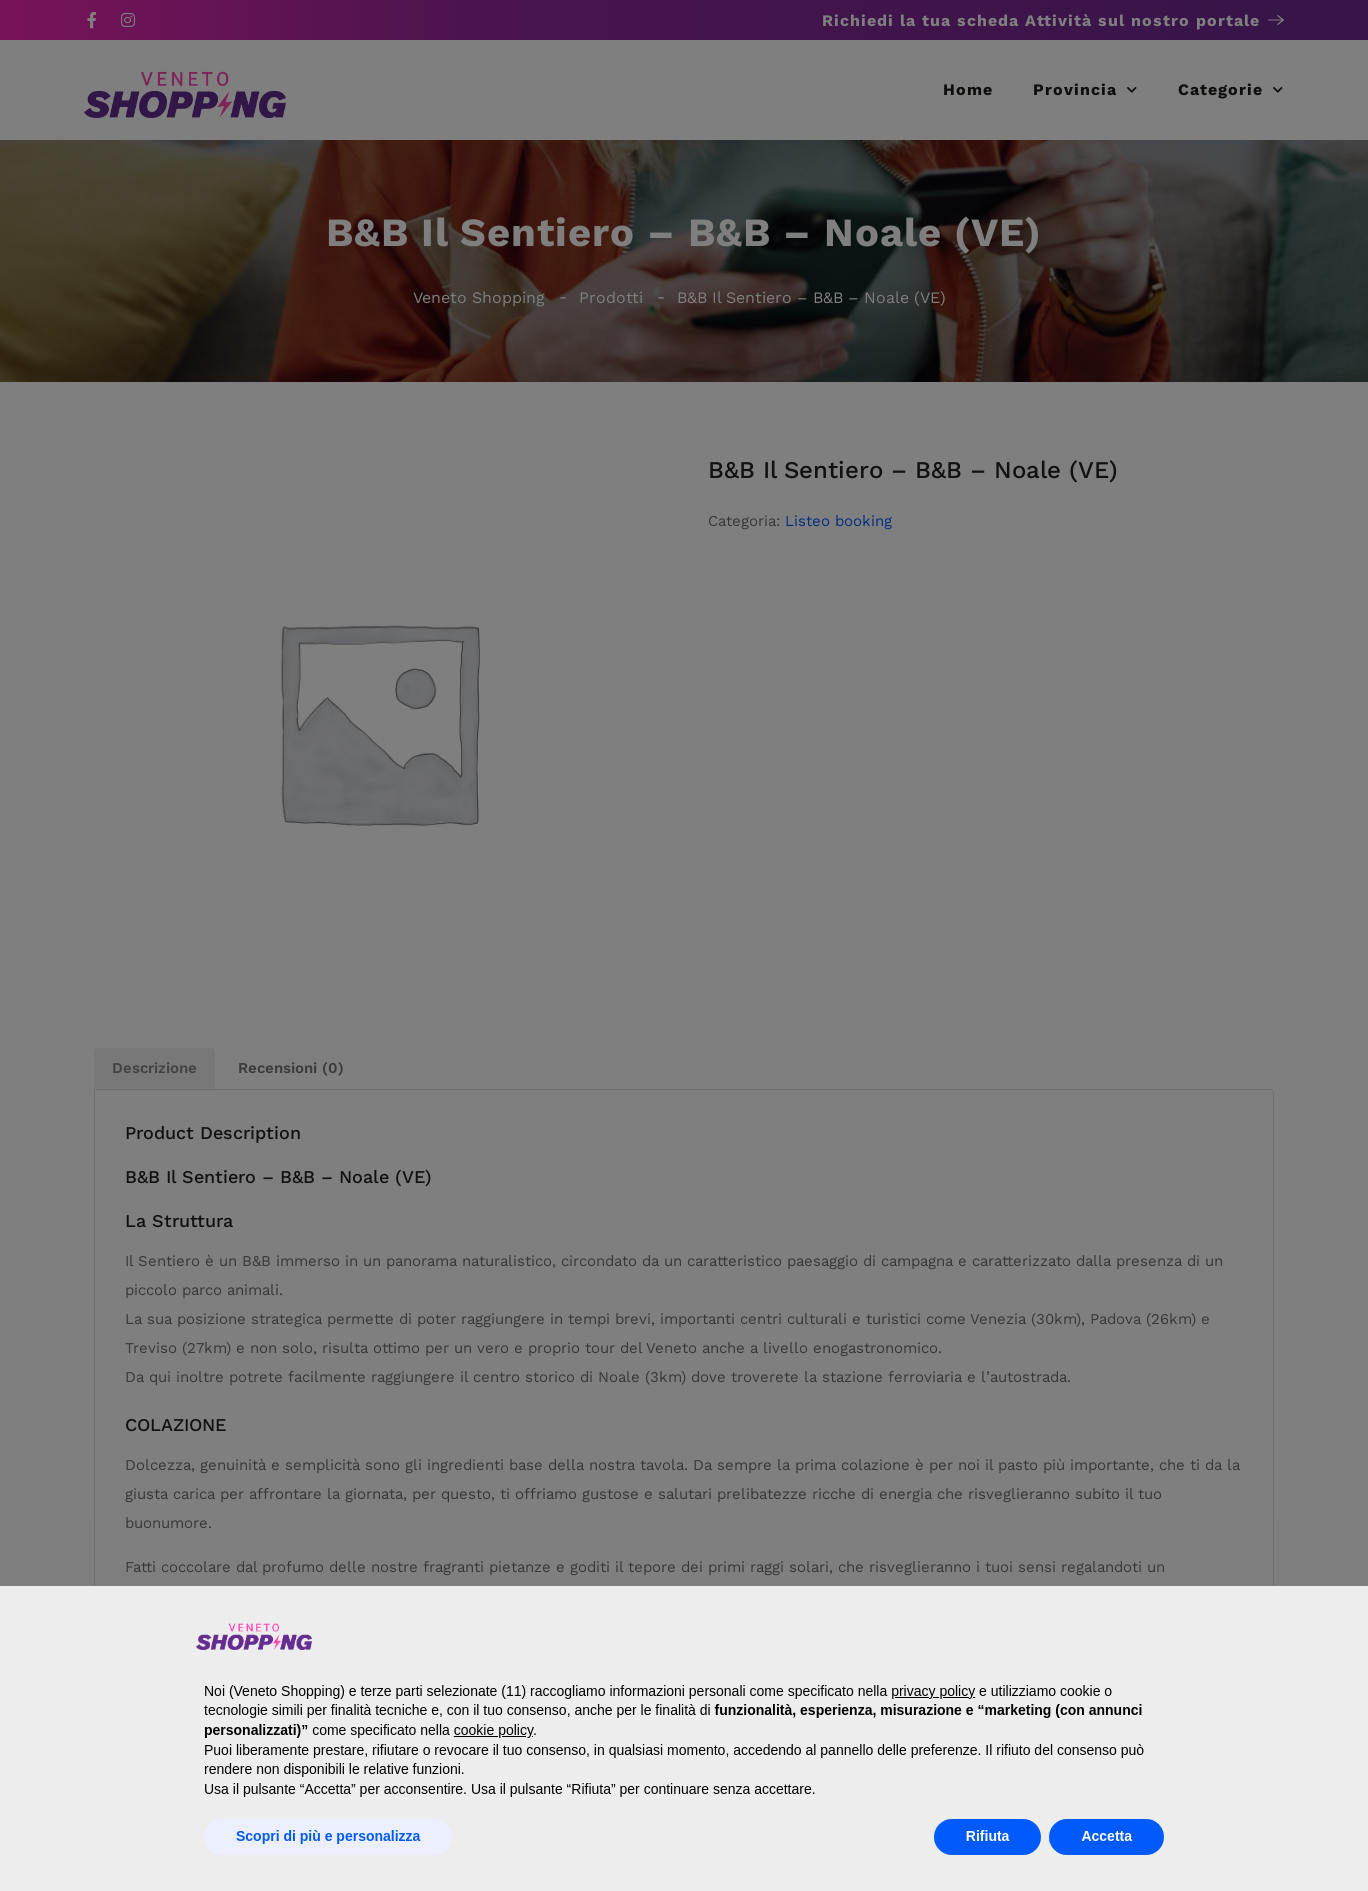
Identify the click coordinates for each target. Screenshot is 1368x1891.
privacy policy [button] (933, 1691)
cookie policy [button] (493, 1730)
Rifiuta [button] (988, 1836)
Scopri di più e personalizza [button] (328, 1836)
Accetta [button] (1106, 1836)
